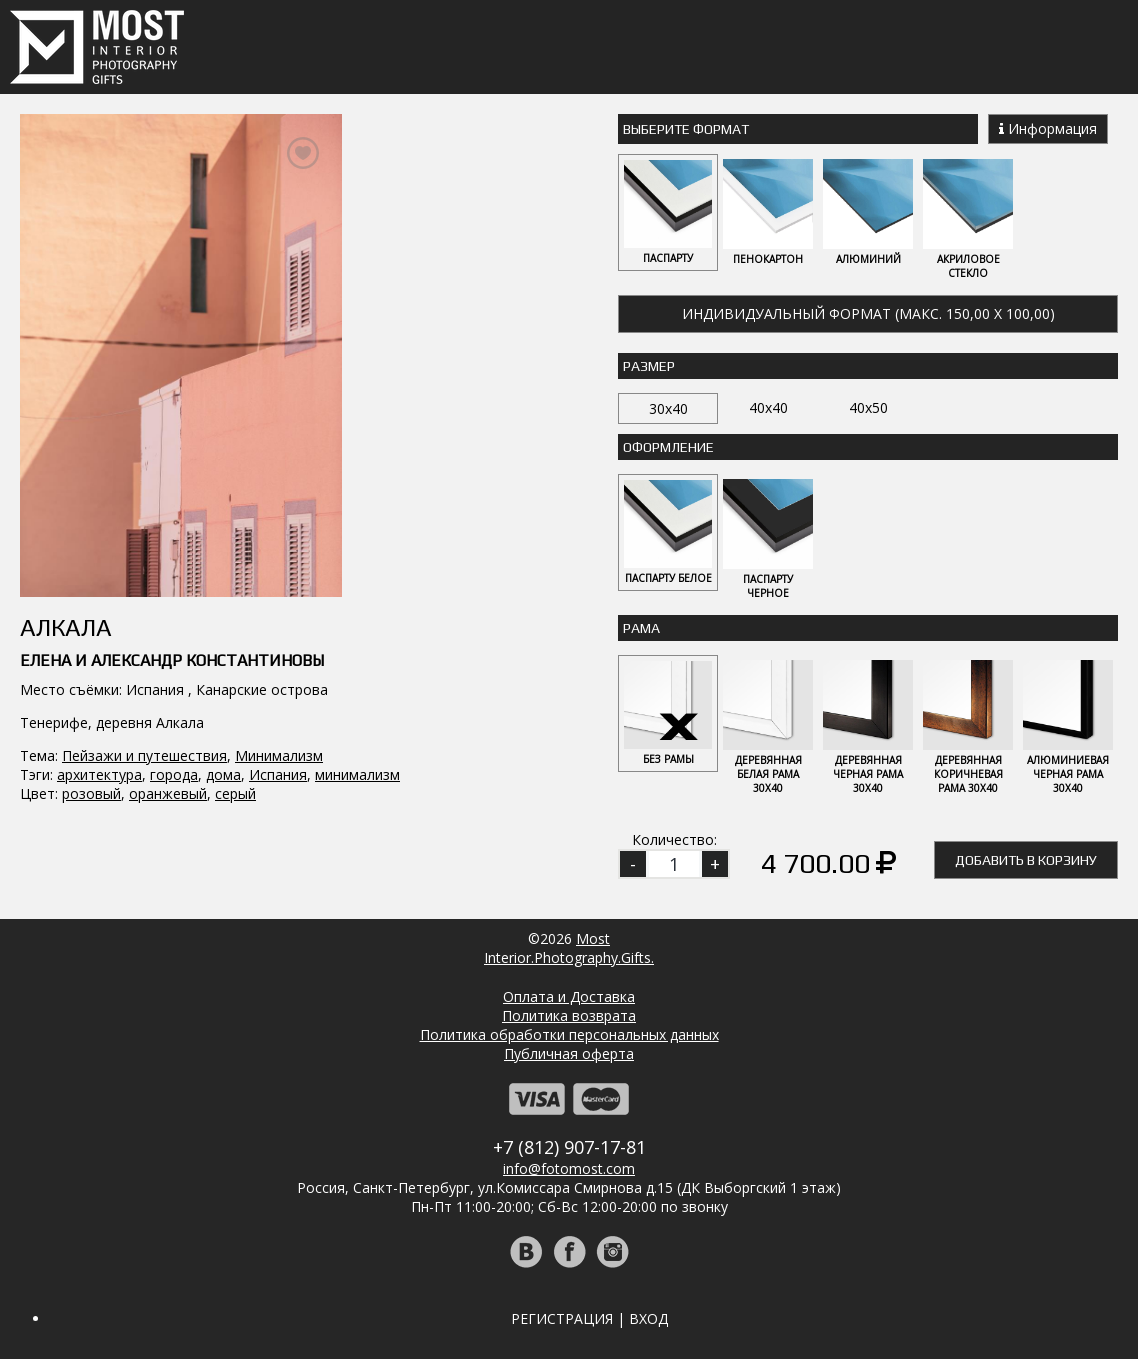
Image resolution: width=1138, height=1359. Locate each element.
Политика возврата (569, 1015)
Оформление (668, 447)
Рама (641, 628)
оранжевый (168, 793)
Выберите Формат (686, 129)
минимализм (357, 774)
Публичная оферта (569, 1053)
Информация (1048, 128)
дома (223, 774)
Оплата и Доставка (569, 996)
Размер (649, 366)
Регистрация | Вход (589, 1318)
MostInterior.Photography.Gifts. (569, 948)
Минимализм (279, 755)
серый (235, 793)
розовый (91, 793)
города (174, 774)
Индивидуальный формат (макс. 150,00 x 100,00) (868, 313)
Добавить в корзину (1026, 860)
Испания (278, 774)
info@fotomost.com (569, 1168)
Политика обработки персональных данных (569, 1034)
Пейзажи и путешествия (144, 755)
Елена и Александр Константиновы (172, 660)
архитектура (99, 774)
